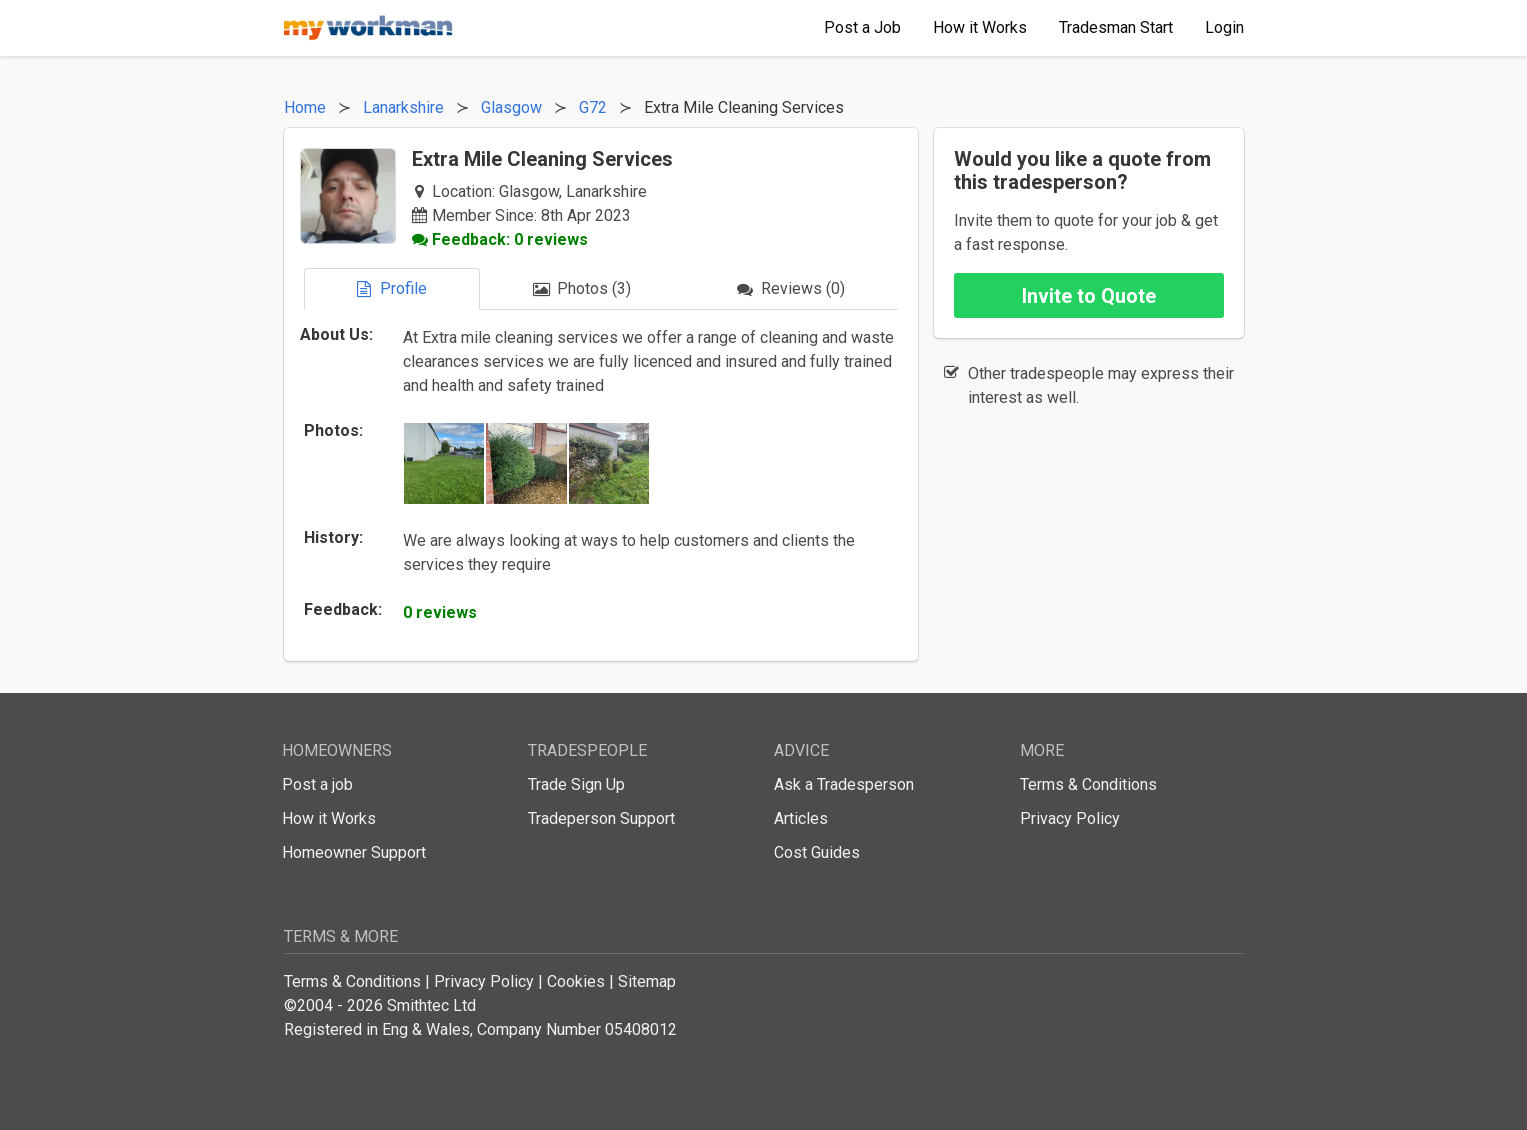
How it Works (329, 818)
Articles (801, 818)
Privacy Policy (1070, 818)
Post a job (317, 784)
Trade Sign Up (576, 784)
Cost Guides (817, 852)
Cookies (576, 981)
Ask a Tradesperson (844, 784)
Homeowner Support (354, 852)
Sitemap (647, 981)
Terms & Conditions (1088, 784)
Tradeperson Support (601, 818)
